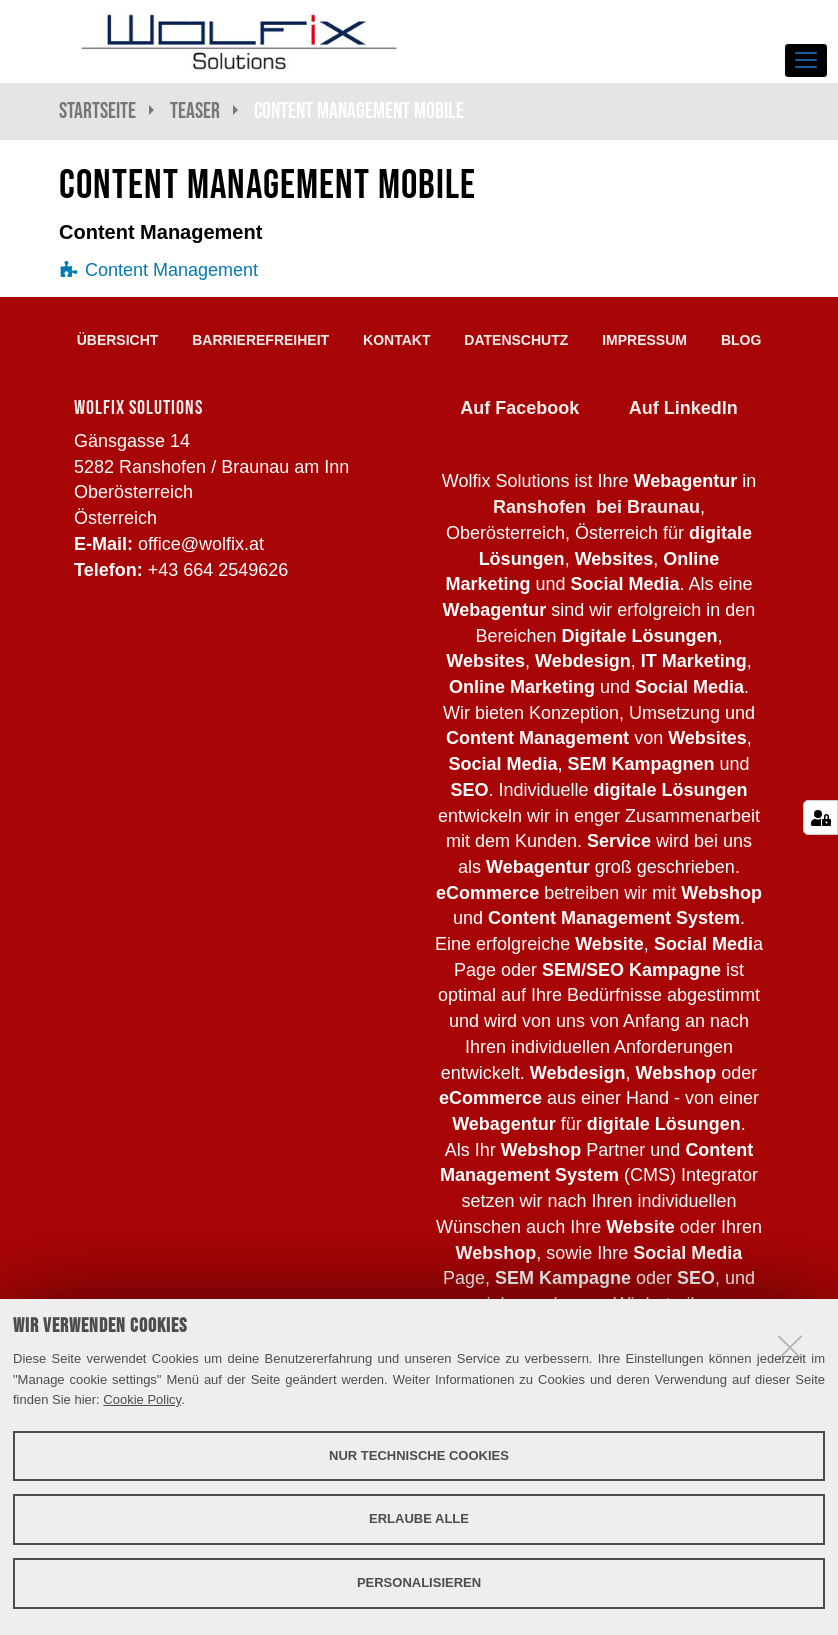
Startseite (97, 110)
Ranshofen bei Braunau (596, 507)
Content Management (171, 270)
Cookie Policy (142, 1399)
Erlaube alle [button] (419, 1518)
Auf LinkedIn (683, 408)
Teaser (195, 110)
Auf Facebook (519, 408)
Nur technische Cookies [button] (419, 1455)
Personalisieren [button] (419, 1582)
